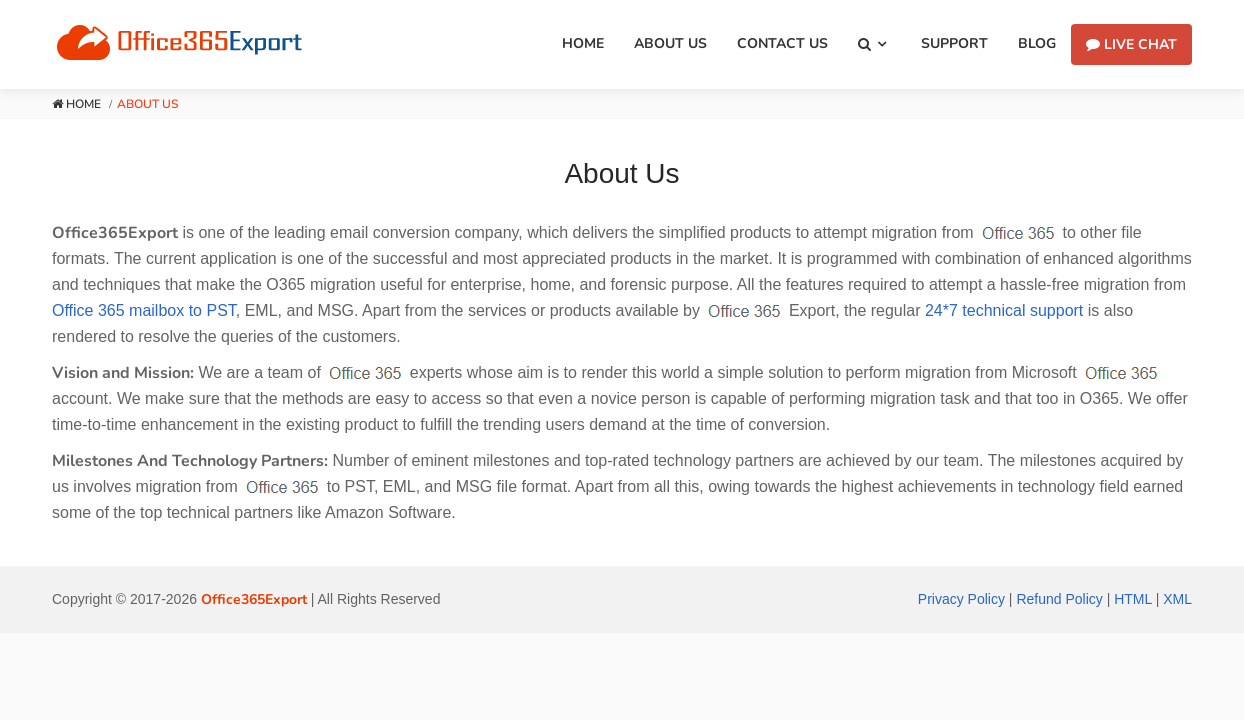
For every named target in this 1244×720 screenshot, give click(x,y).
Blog (1037, 43)
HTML (1133, 599)
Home (583, 43)
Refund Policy (1059, 599)
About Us (670, 43)
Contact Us (782, 43)
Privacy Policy (961, 599)
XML (1177, 599)
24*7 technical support (1004, 310)
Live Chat (1131, 44)
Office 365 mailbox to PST (144, 310)
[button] (874, 44)
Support (954, 43)
